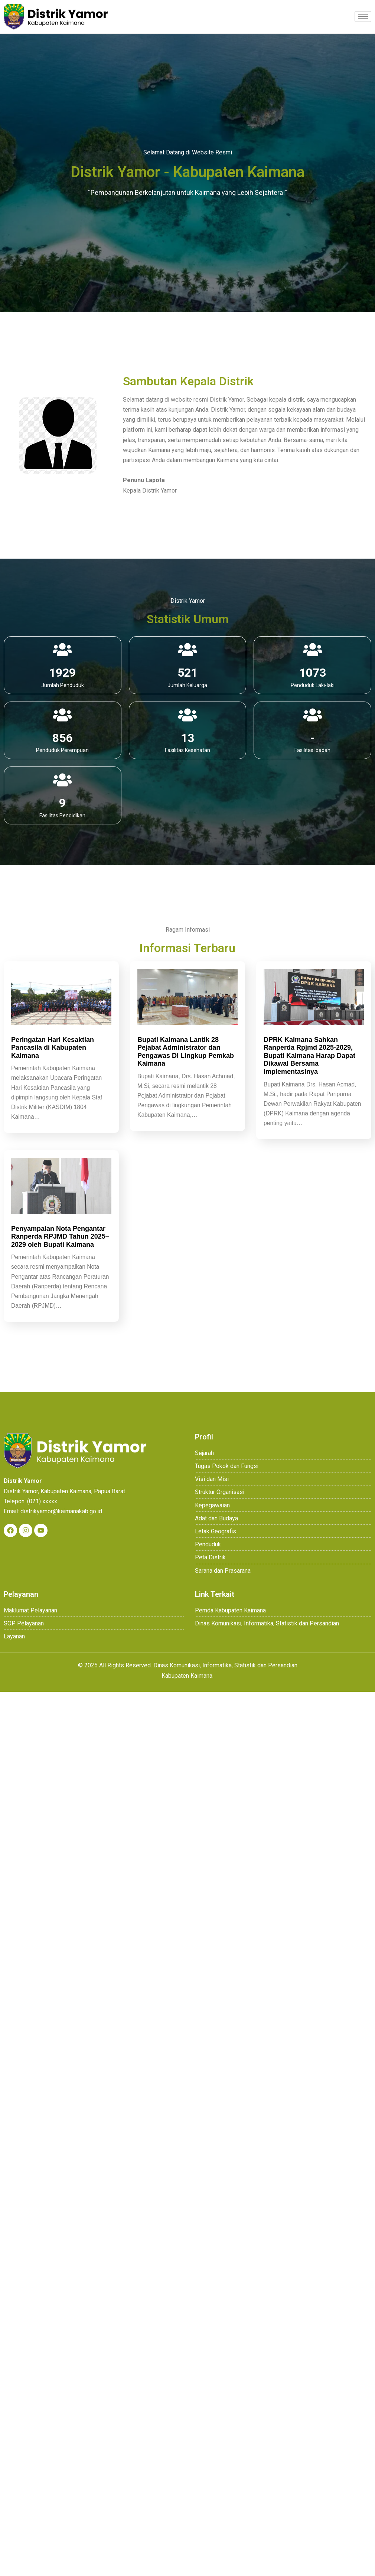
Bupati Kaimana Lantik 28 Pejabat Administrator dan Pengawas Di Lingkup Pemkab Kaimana (185, 1051)
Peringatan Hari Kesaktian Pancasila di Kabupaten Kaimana (52, 1047)
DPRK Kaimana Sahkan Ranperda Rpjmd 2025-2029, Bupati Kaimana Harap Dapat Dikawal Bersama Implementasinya (309, 1055)
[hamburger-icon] (363, 16)
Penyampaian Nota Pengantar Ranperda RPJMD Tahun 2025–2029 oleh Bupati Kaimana (60, 1237)
